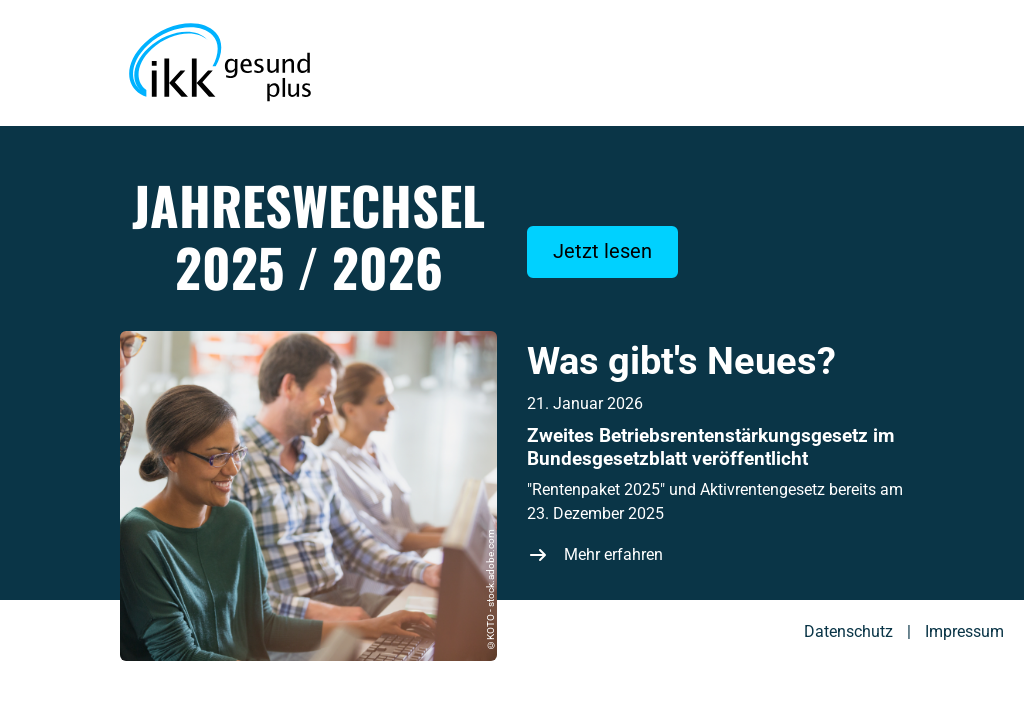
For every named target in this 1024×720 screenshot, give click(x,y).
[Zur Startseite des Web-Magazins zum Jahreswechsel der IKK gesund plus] (220, 63)
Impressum (964, 631)
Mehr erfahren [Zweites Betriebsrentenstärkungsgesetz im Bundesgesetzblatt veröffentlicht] (613, 554)
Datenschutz (848, 631)
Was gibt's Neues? (681, 361)
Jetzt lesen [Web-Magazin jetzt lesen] (602, 251)
